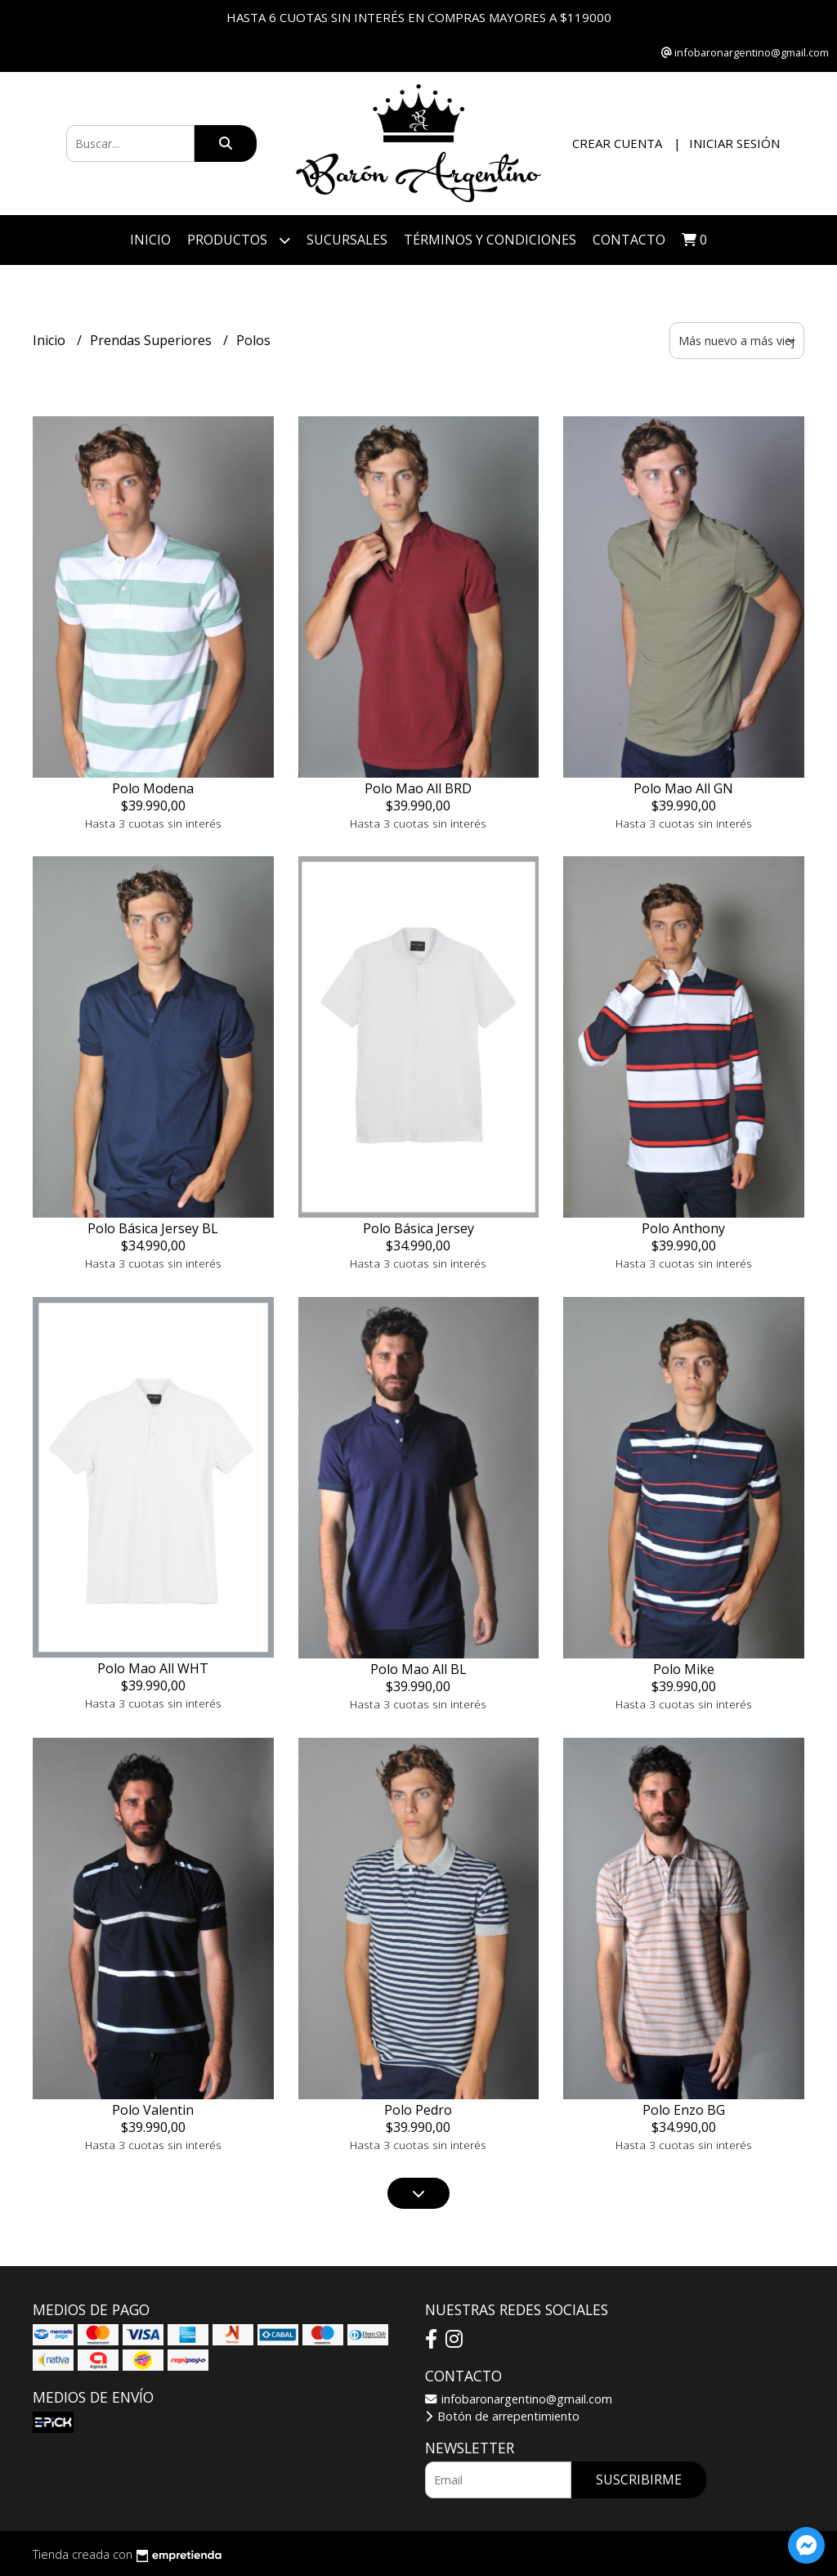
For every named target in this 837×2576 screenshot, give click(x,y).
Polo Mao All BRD (418, 788)
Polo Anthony (683, 1228)
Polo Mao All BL (418, 1669)
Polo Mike (683, 1669)
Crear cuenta (617, 143)
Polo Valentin (153, 2110)
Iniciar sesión (734, 143)
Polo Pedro (418, 2110)
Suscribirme (639, 2479)
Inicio (150, 240)
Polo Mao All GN (683, 788)
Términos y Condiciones (490, 240)
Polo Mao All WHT (152, 1668)
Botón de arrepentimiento (502, 2416)
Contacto (629, 240)
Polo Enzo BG (683, 2110)
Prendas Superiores (152, 340)
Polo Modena (153, 788)
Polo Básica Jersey (418, 1228)
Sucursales (347, 240)
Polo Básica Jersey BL (152, 1228)
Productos (238, 240)
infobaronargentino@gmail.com (518, 2399)
